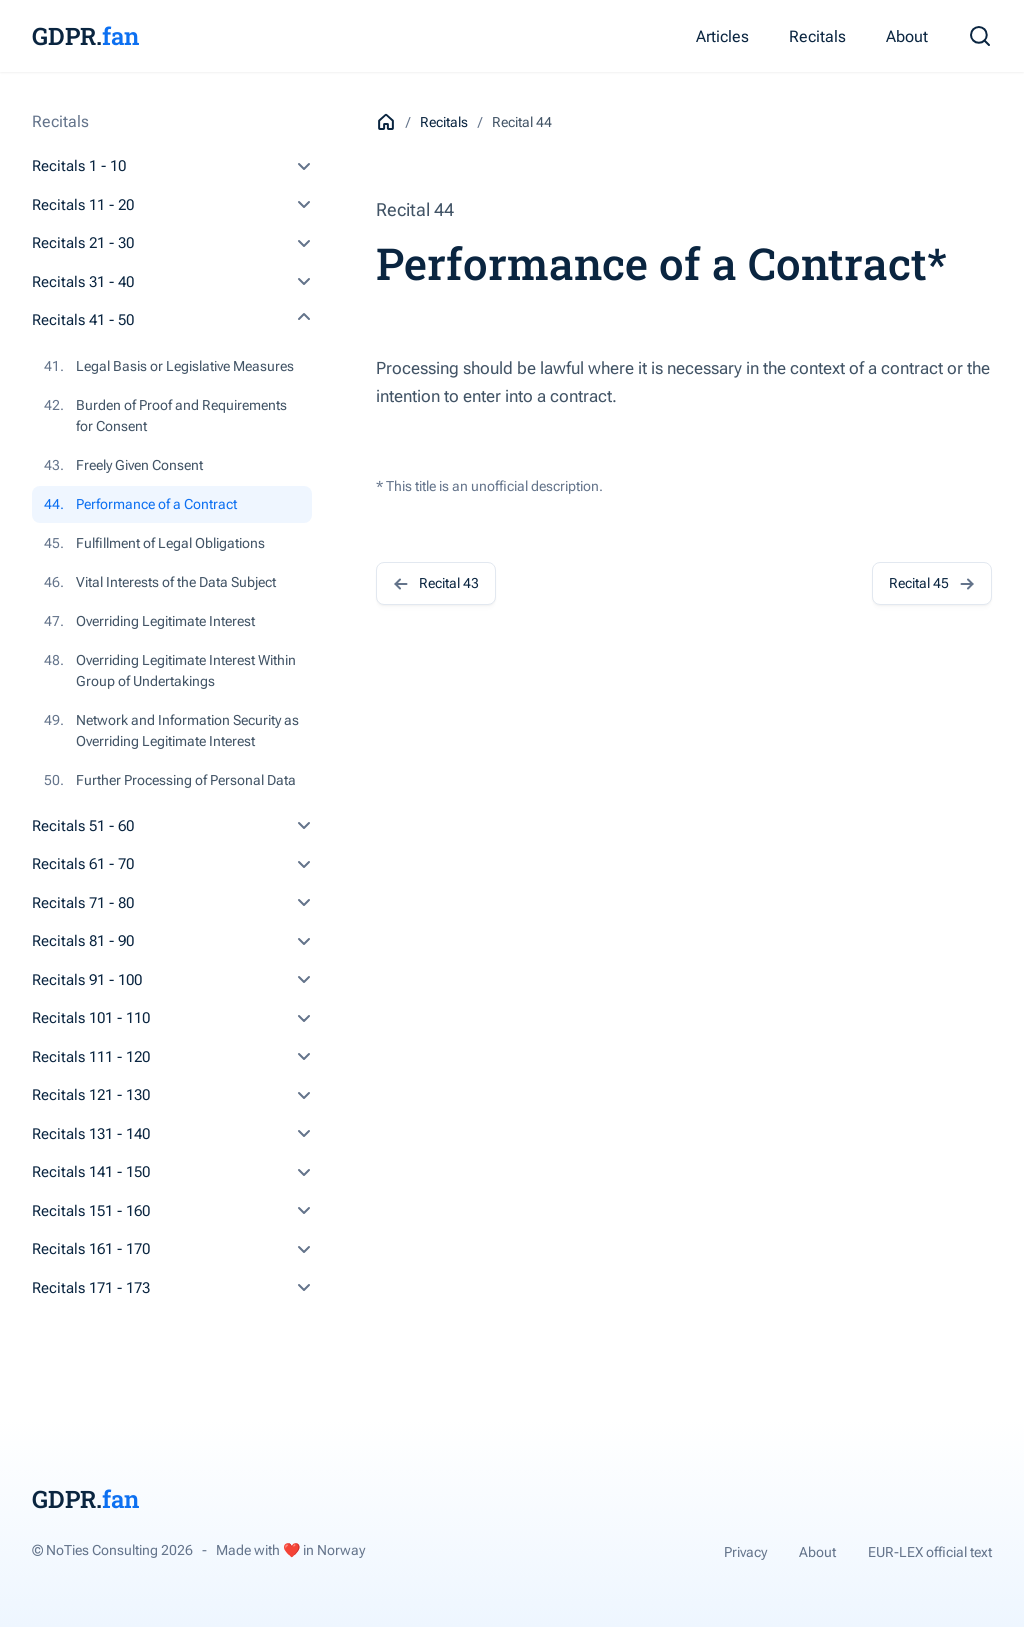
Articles (722, 36)
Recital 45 (932, 583)
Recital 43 (436, 583)
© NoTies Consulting (112, 1550)
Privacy (745, 1552)
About (907, 36)
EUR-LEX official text (930, 1552)
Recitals (817, 36)
